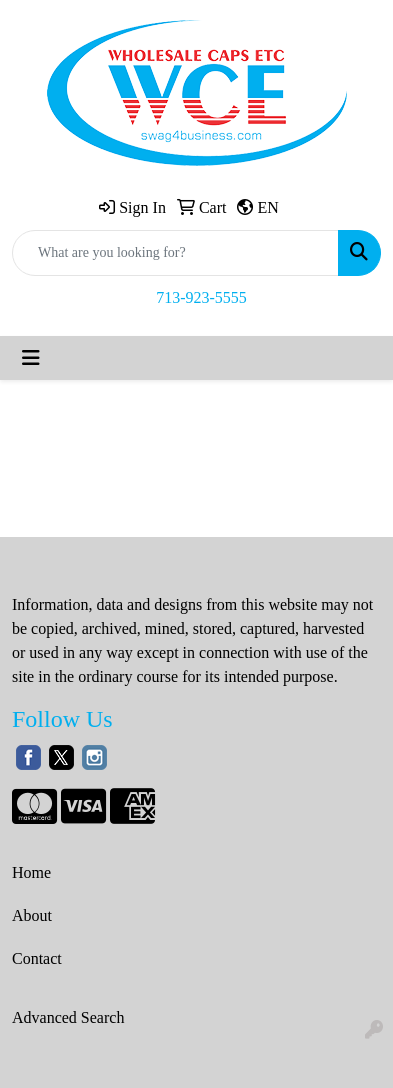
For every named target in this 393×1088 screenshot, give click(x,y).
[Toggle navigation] (31, 358)
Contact (37, 958)
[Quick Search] (175, 253)
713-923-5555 (201, 297)
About (32, 915)
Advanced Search (68, 1017)
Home (31, 872)
